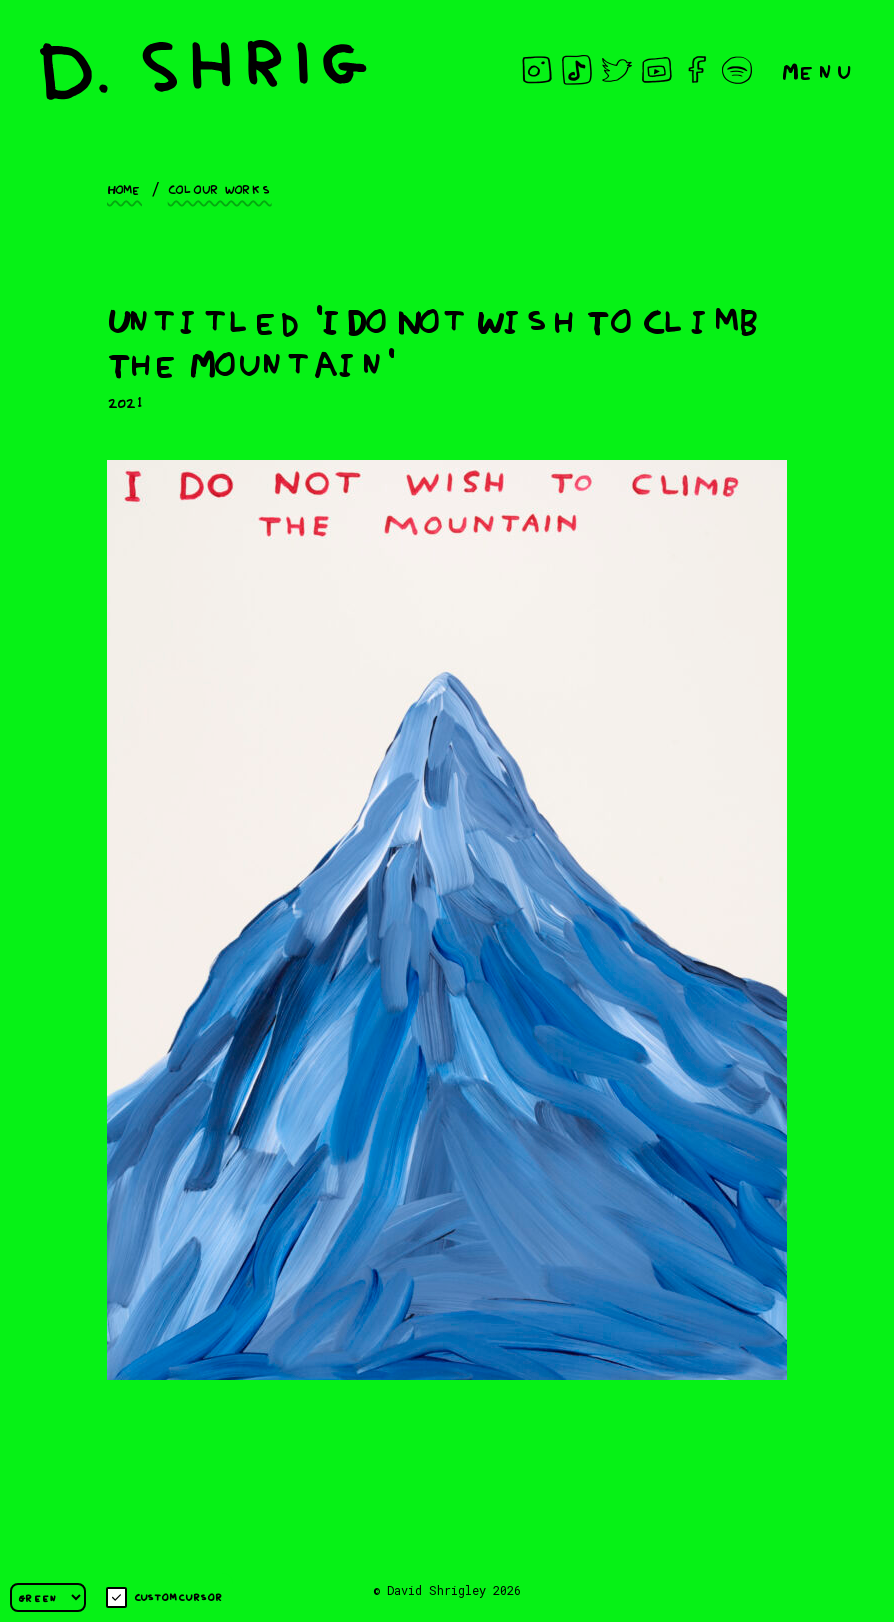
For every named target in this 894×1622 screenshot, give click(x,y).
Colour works (220, 188)
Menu (818, 69)
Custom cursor (164, 1597)
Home (124, 188)
